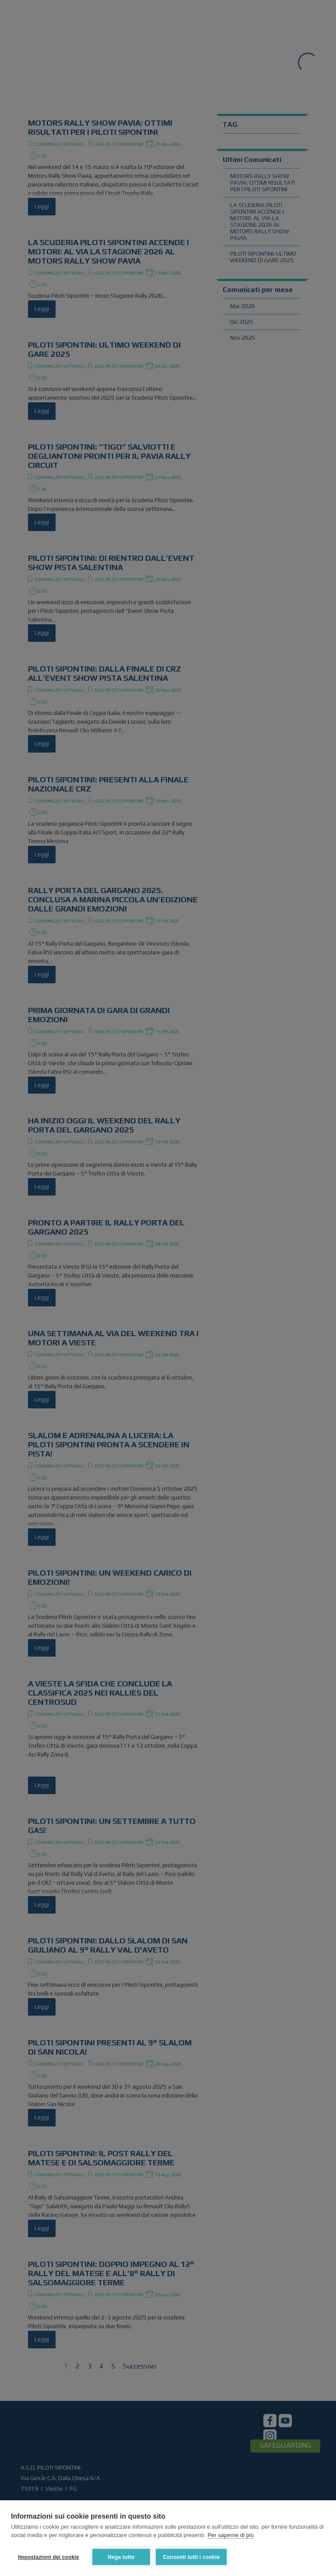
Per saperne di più (230, 2536)
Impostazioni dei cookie (48, 2557)
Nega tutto (121, 2557)
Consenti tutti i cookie (191, 2557)
